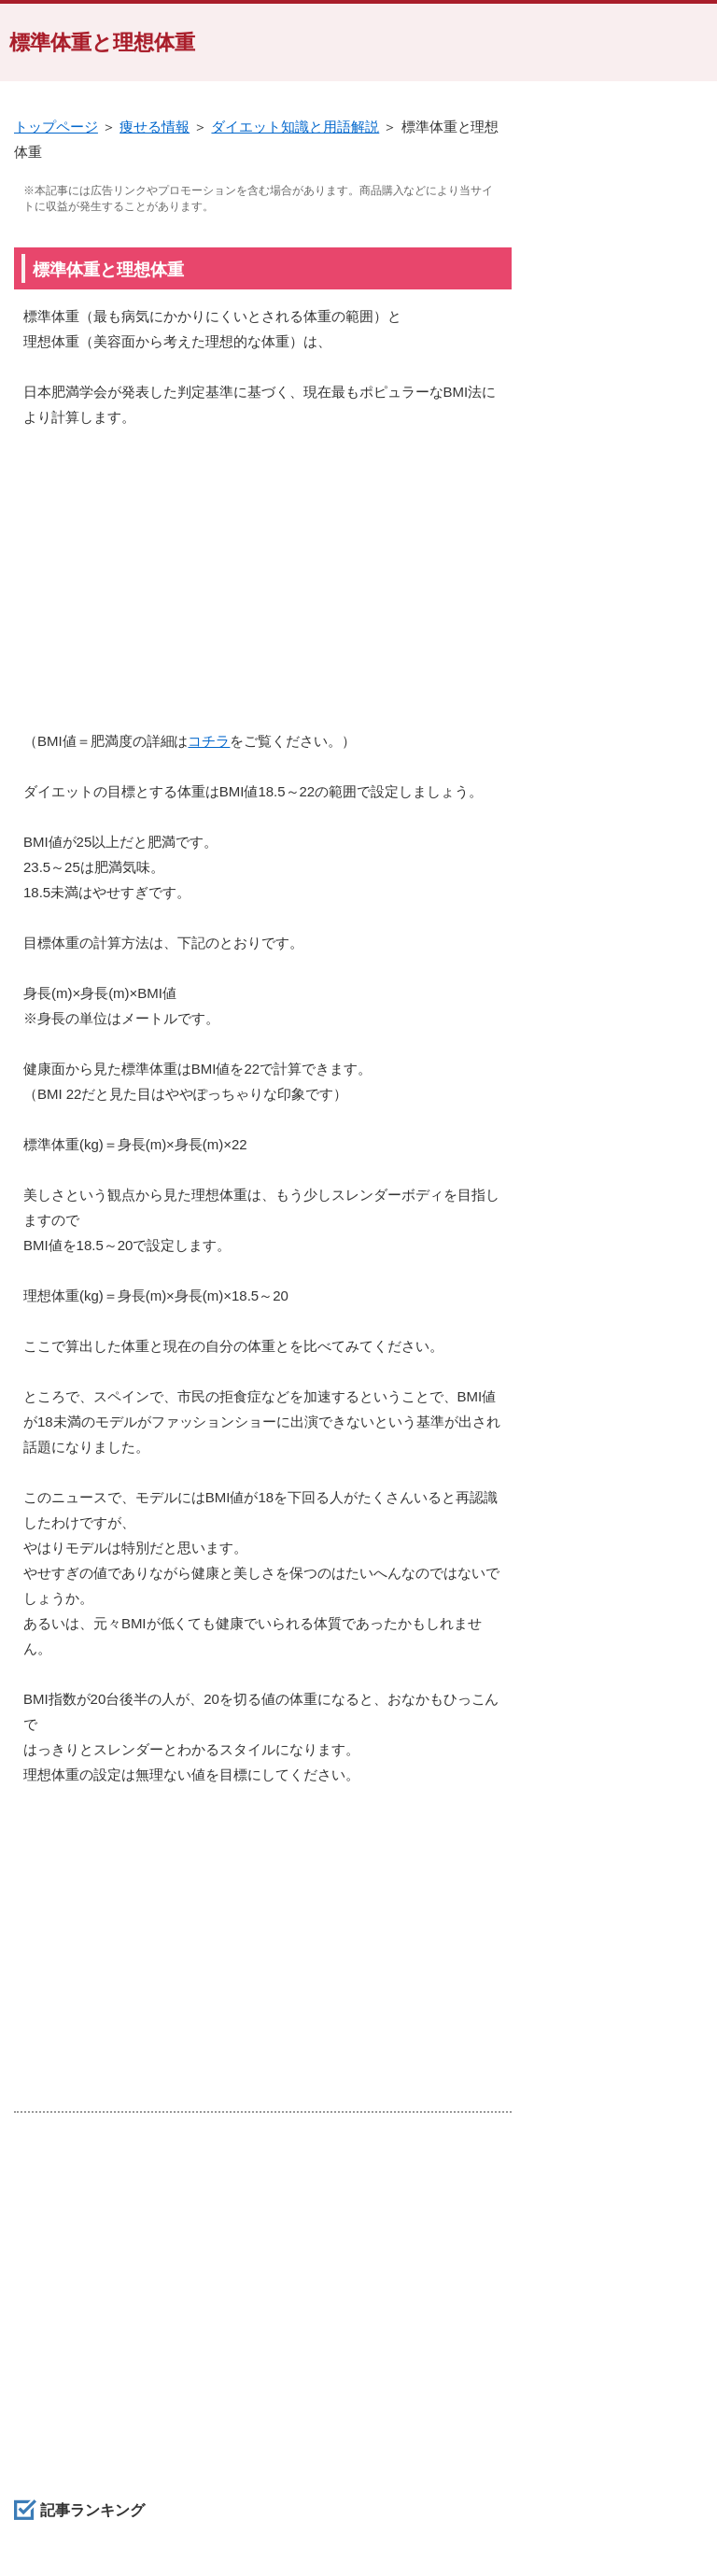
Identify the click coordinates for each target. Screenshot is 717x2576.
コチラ (209, 741)
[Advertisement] (263, 588)
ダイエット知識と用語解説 (295, 126)
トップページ (56, 126)
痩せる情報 (155, 126)
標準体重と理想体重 (102, 42)
